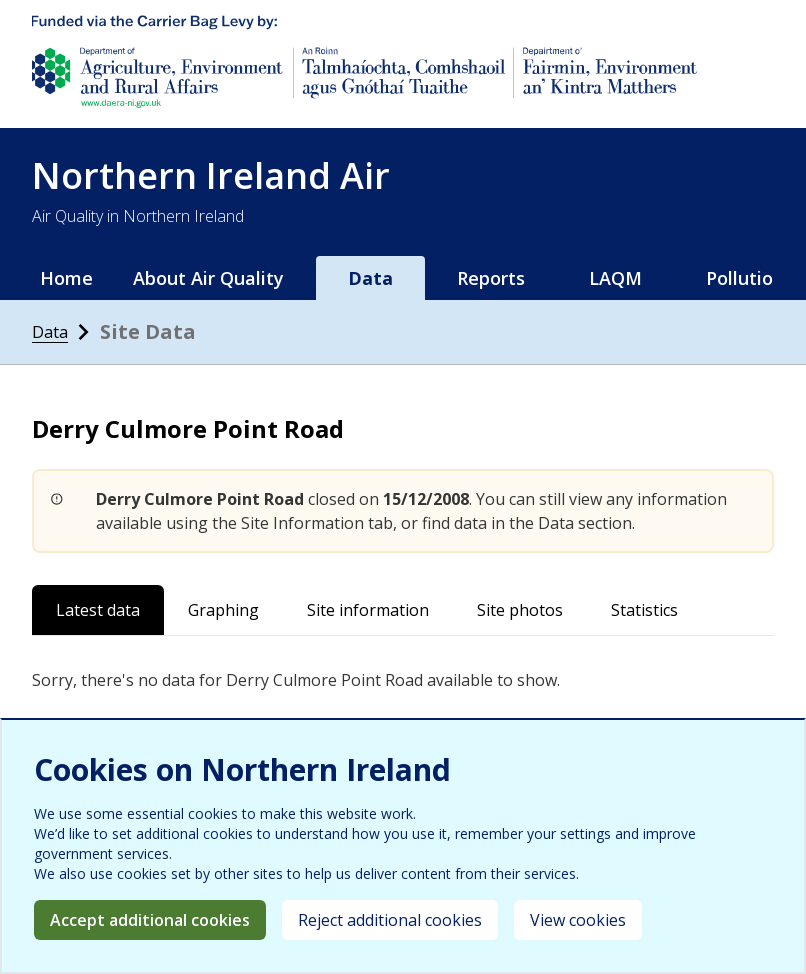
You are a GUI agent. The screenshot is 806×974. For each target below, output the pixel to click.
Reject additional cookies (390, 920)
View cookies (578, 920)
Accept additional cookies (150, 920)
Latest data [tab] (98, 610)
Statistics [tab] (644, 610)
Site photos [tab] (520, 610)
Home (66, 278)
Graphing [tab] (223, 610)
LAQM (615, 278)
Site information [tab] (368, 610)
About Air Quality (208, 278)
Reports (491, 278)
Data (370, 278)
